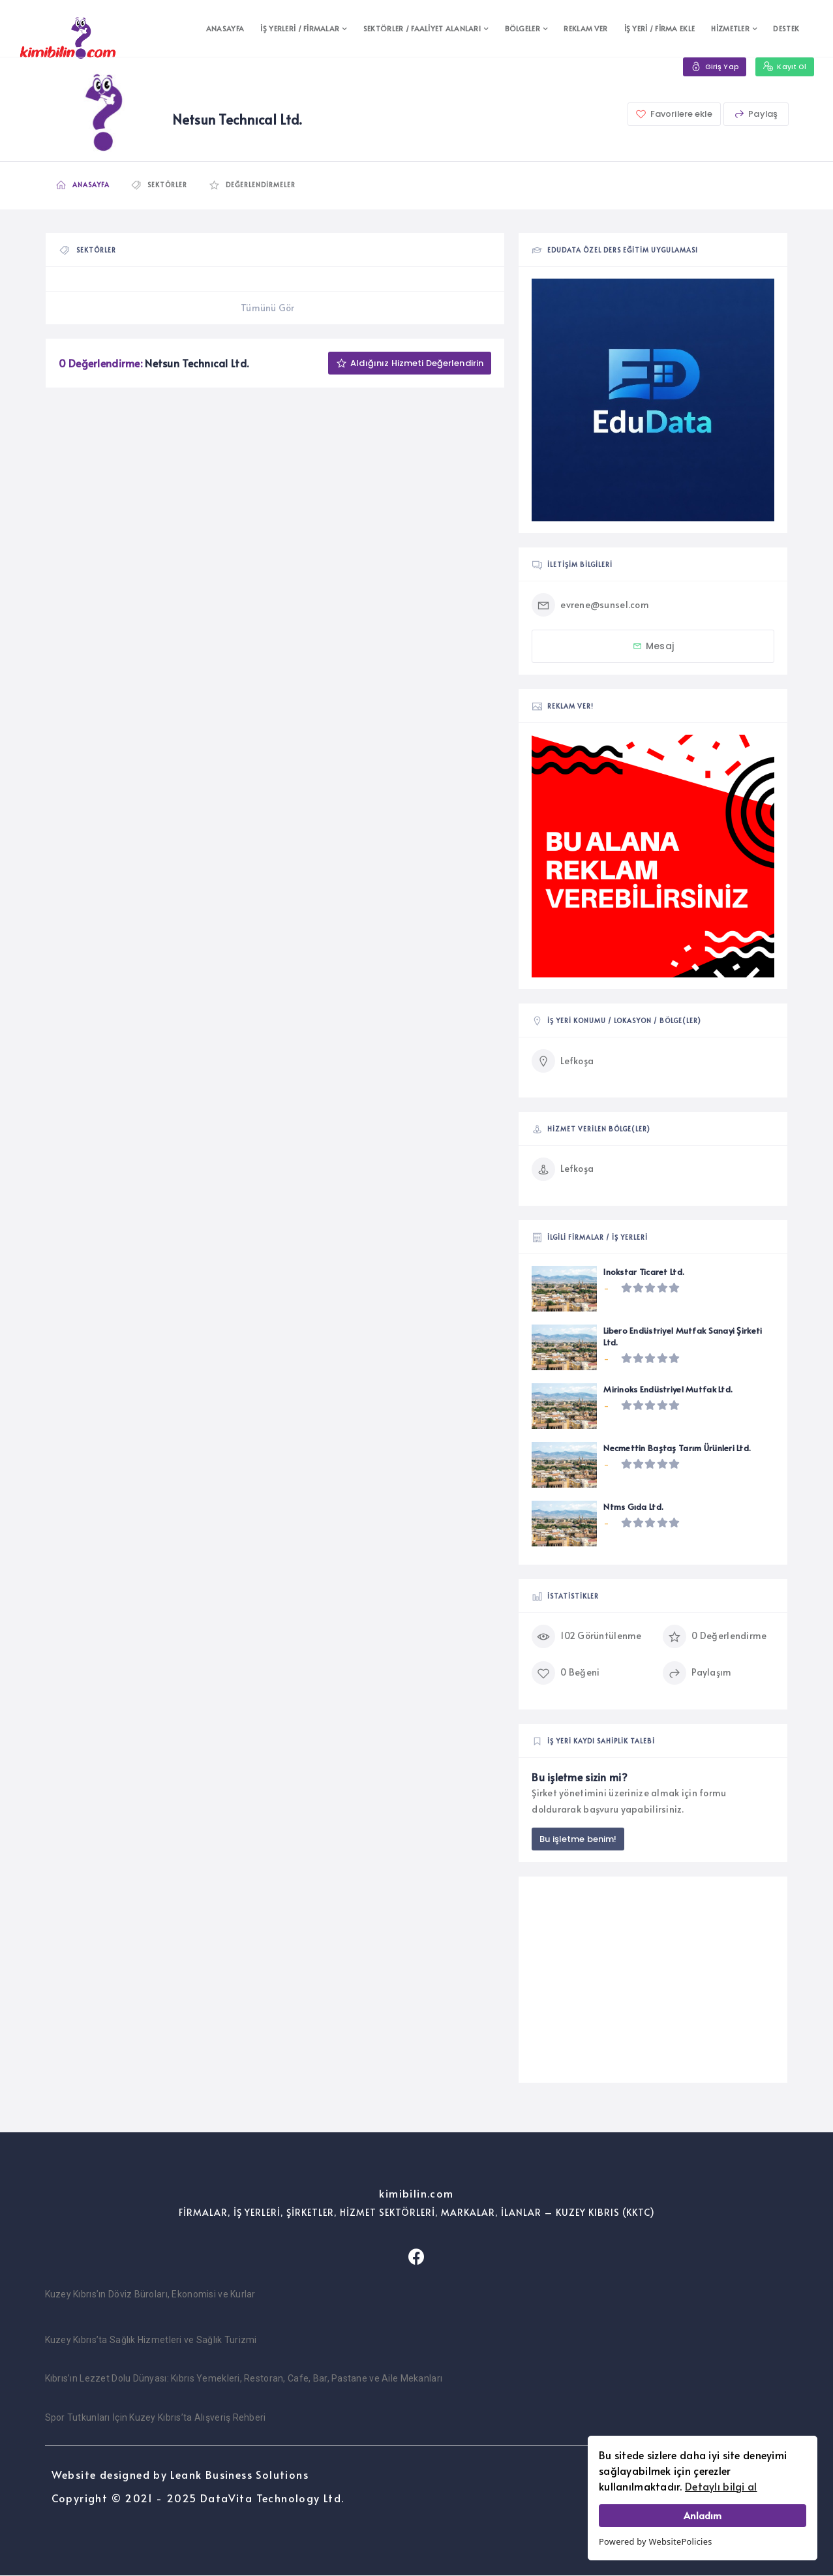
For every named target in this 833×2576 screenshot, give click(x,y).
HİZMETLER (730, 28)
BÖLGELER (522, 28)
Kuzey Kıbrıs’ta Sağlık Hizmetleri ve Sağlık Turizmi (151, 2340)
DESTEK (786, 28)
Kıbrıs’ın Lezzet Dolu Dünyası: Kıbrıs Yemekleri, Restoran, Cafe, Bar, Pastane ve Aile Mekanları (244, 2379)
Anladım (702, 2515)
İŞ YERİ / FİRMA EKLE (659, 28)
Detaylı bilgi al (721, 2486)
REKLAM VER (585, 28)
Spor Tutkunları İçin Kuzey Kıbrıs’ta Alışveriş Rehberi (155, 2418)
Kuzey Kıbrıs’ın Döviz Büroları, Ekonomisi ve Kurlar (150, 2295)
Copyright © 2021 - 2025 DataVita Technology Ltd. (198, 2498)
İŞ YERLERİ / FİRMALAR (299, 28)
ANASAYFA (225, 28)
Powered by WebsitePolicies (655, 2541)
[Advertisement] (653, 1980)
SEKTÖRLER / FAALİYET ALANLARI (422, 28)
